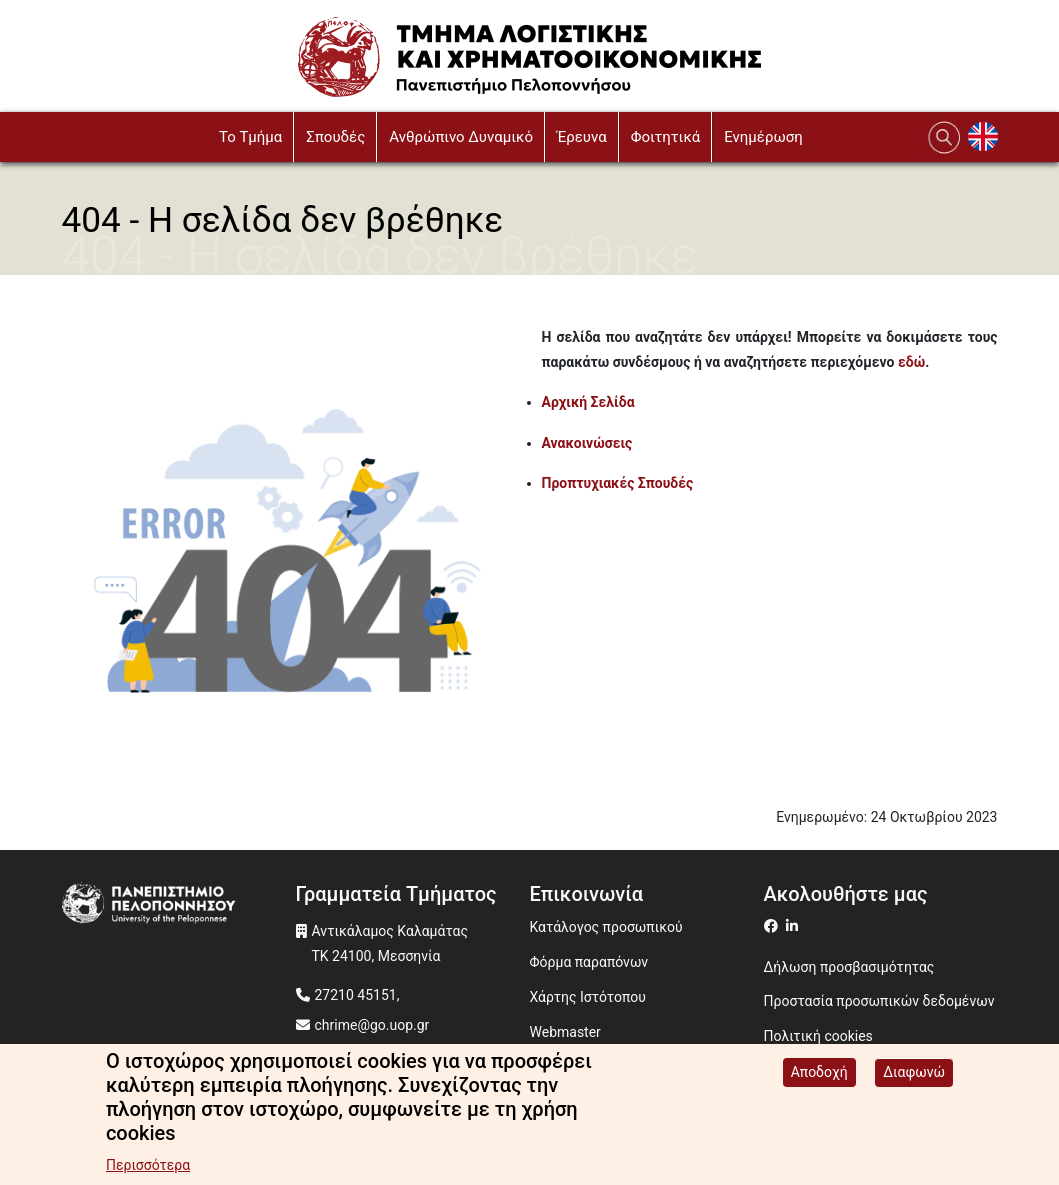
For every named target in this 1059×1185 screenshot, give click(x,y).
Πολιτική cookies (818, 1036)
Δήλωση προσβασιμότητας (849, 967)
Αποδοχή (819, 1076)
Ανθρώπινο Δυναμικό (461, 137)
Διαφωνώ (914, 1076)
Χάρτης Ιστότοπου (588, 997)
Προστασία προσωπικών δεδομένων (879, 1001)
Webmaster (565, 1032)
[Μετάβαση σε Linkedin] (794, 926)
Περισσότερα (148, 1169)
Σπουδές (335, 137)
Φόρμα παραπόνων (589, 962)
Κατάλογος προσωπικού (606, 927)
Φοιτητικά (666, 137)
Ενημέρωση (763, 137)
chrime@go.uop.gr (372, 1025)
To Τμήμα (250, 137)
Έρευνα (582, 137)
